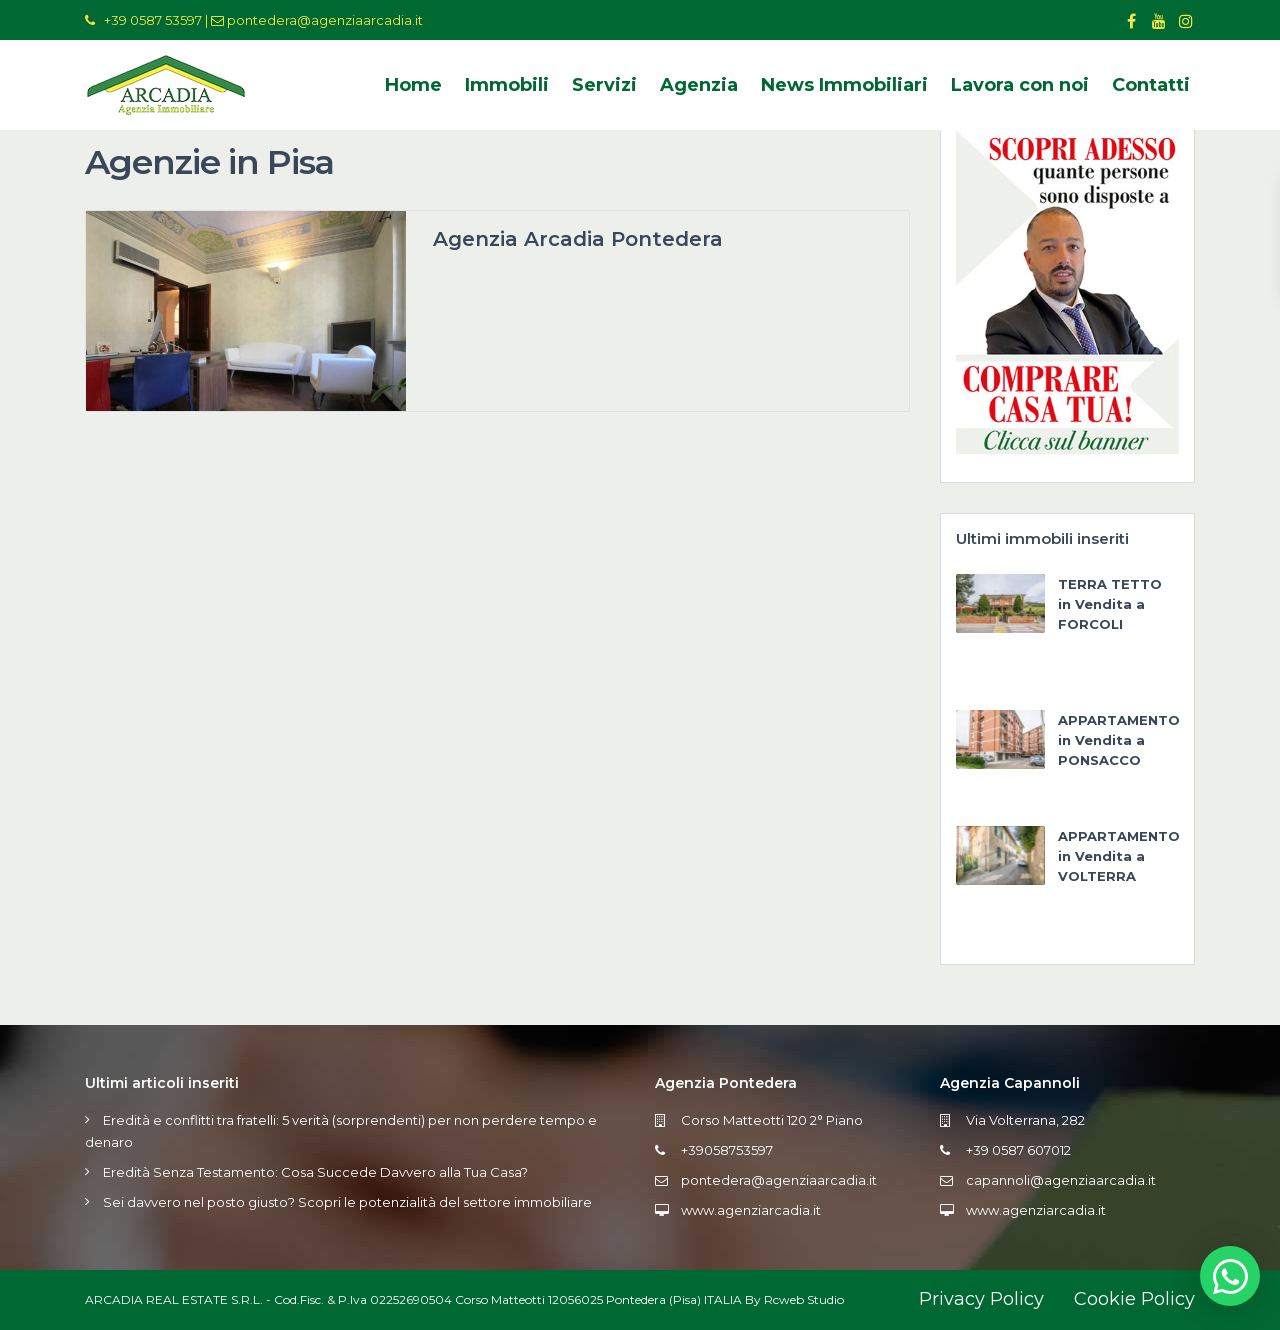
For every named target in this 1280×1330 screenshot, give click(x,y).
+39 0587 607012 (1018, 1150)
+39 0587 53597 (153, 20)
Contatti (1151, 85)
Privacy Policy (981, 1299)
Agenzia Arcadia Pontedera (578, 239)
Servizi (604, 85)
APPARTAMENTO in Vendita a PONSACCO (1119, 740)
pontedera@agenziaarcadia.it (325, 20)
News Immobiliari (844, 85)
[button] (1230, 1276)
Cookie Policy (1134, 1299)
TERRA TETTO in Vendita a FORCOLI (1110, 604)
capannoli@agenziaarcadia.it (1061, 1180)
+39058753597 (727, 1150)
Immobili (507, 85)
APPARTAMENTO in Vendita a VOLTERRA (1119, 856)
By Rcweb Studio (794, 1299)
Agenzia (699, 85)
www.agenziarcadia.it (751, 1210)
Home (413, 85)
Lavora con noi (1020, 85)
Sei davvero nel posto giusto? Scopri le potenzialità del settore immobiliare (347, 1202)
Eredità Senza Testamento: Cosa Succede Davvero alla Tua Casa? (315, 1172)
